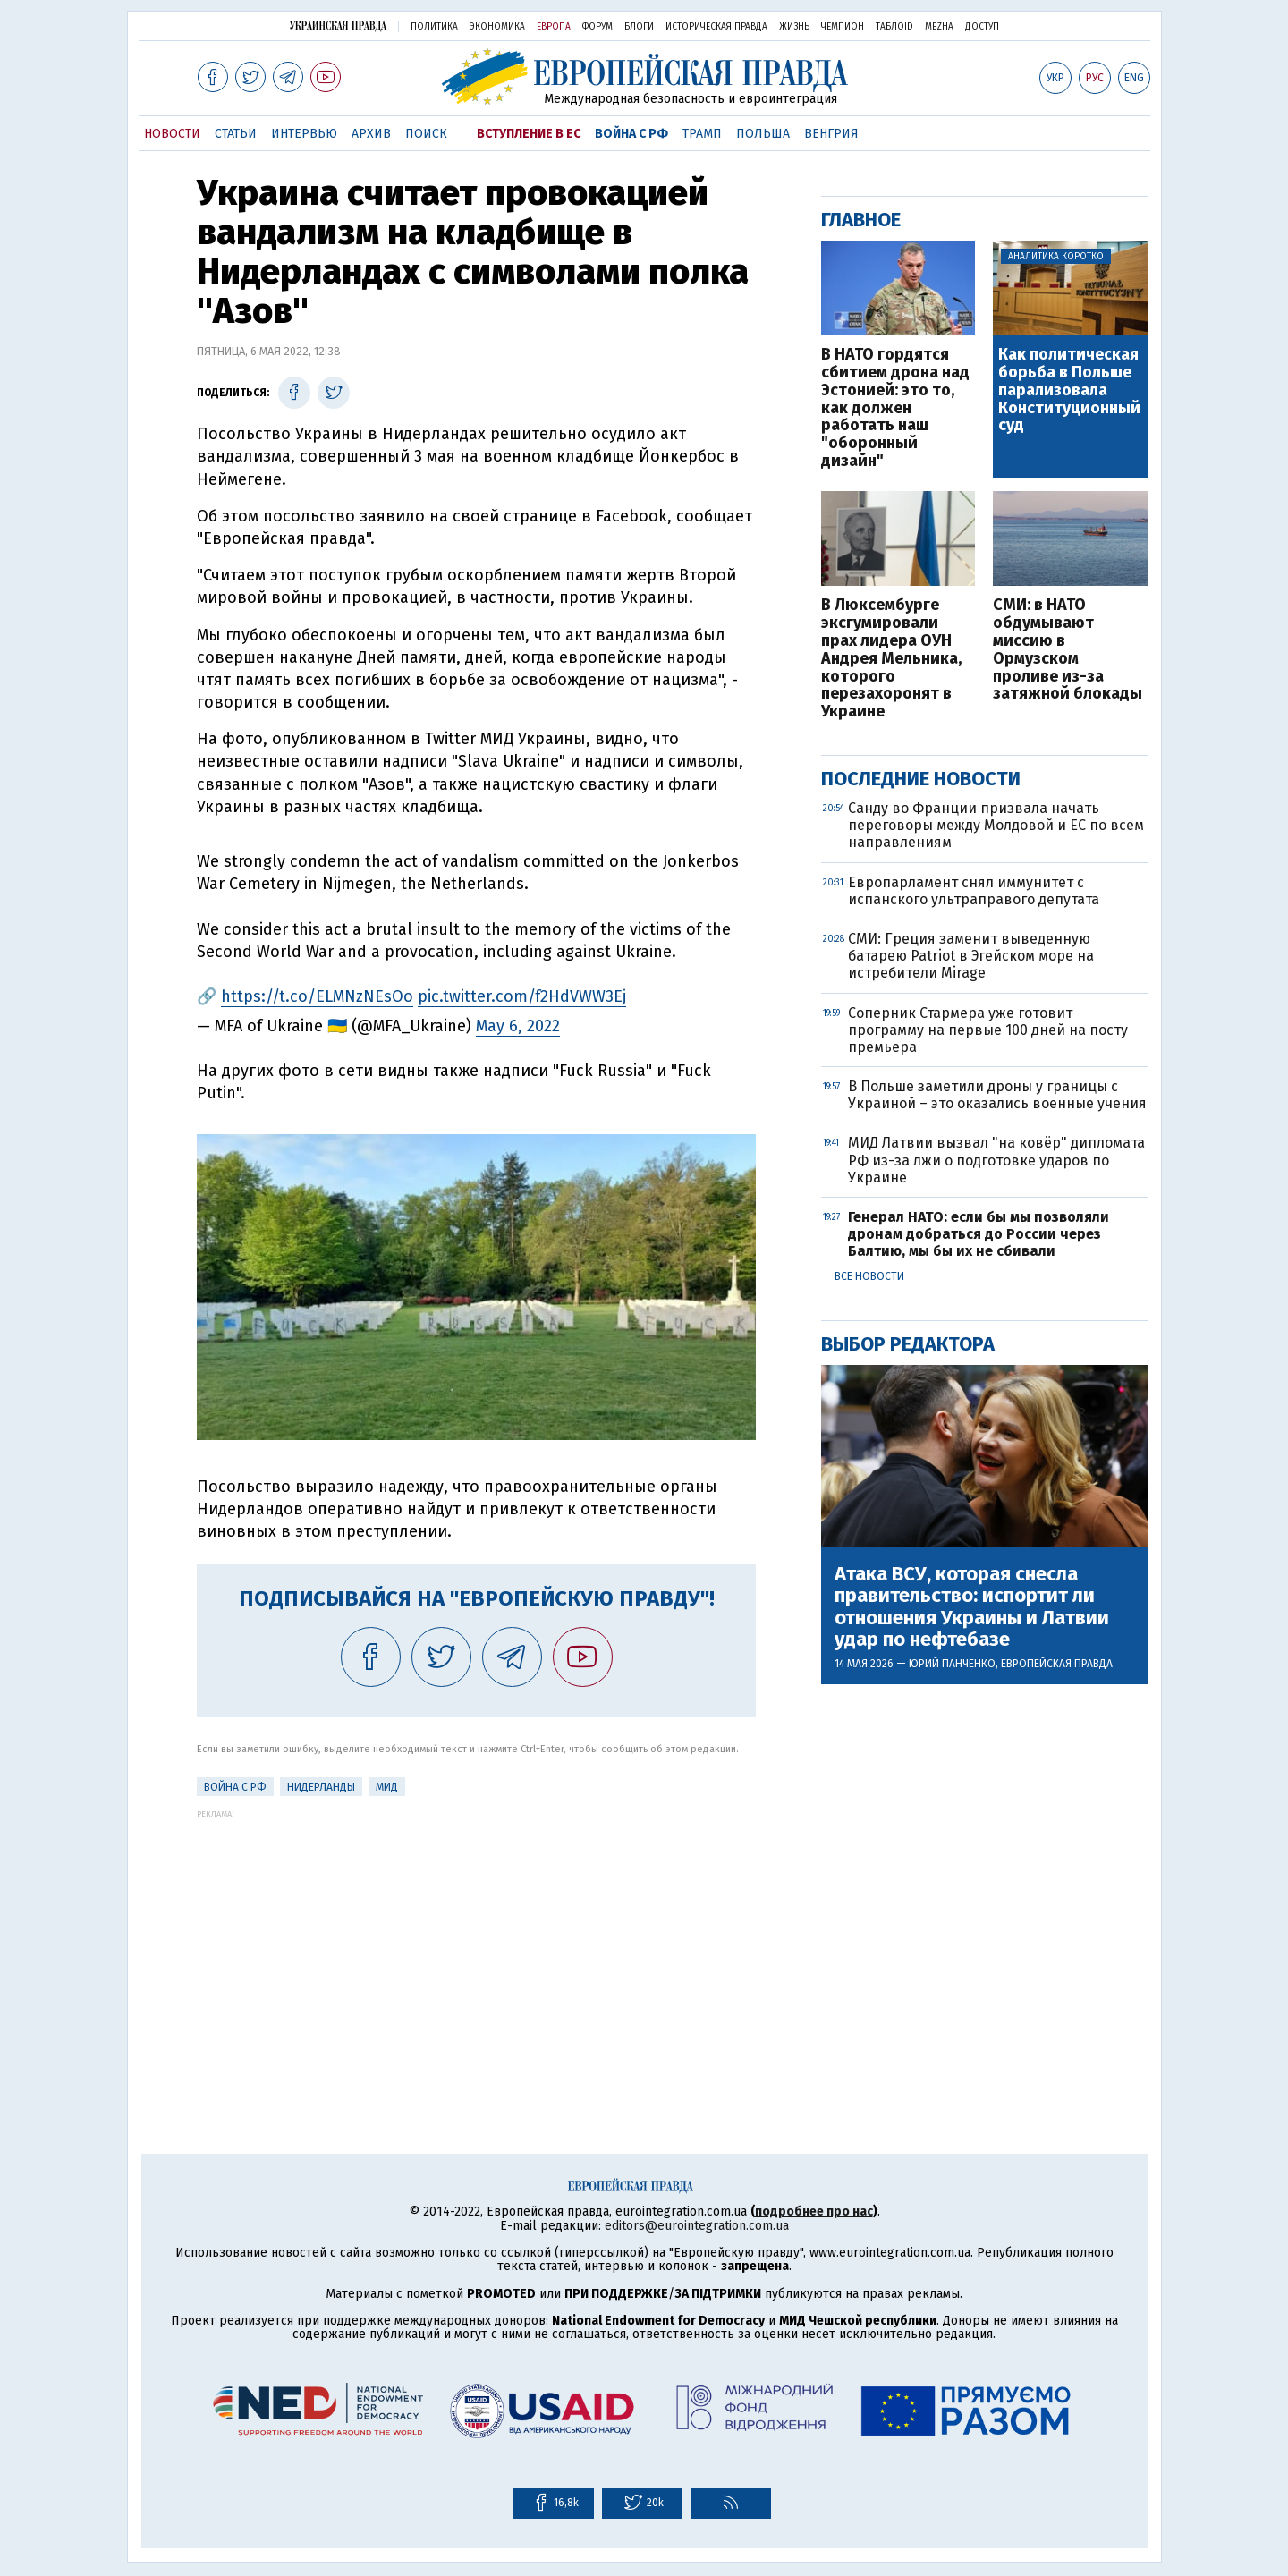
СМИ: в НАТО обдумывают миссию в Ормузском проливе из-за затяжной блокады (1067, 650)
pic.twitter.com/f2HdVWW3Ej (522, 996)
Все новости (869, 1276)
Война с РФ (631, 133)
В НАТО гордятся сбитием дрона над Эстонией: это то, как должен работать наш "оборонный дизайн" (895, 408)
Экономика (497, 26)
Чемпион (842, 26)
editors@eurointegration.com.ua (697, 2225)
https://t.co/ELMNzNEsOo (317, 996)
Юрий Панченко (952, 1663)
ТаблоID (894, 26)
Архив (371, 133)
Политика (434, 26)
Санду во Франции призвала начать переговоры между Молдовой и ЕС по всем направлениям (996, 825)
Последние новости (921, 779)
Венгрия (831, 133)
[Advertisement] (476, 1943)
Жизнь (794, 26)
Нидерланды (321, 1787)
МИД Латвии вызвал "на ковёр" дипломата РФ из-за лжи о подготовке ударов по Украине (996, 1159)
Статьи (236, 133)
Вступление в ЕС (528, 133)
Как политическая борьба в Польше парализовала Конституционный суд (1069, 390)
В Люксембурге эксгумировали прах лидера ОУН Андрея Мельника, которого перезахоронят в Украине (891, 659)
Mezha (939, 26)
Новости (172, 133)
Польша (763, 133)
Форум (597, 26)
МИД (387, 1787)
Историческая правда (716, 26)
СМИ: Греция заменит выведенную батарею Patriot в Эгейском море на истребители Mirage (971, 955)
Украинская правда (338, 25)
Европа (554, 26)
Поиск (426, 133)
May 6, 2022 (518, 1026)
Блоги (639, 26)
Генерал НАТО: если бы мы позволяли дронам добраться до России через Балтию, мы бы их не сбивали (978, 1233)
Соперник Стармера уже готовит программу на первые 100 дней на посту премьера (988, 1029)
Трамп (702, 133)
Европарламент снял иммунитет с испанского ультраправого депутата (973, 891)
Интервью (304, 133)
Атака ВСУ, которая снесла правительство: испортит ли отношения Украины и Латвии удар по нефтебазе (972, 1606)
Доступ (982, 26)
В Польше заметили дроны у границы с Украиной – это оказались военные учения (997, 1095)
